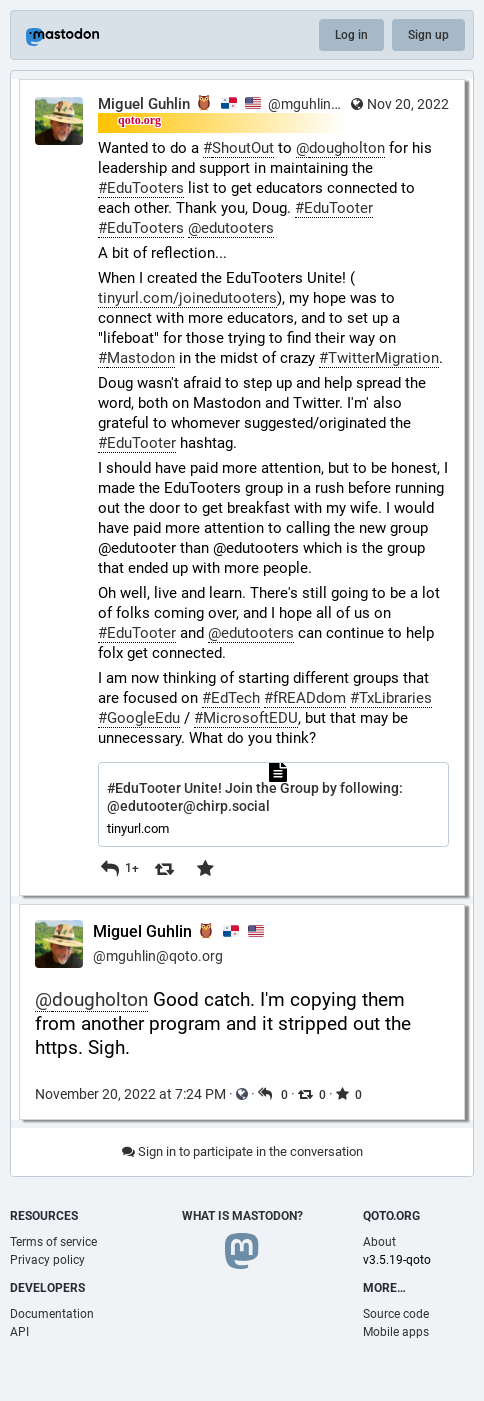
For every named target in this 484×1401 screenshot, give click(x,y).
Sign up (428, 35)
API (19, 1332)
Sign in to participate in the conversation (242, 1151)
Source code (396, 1314)
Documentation (52, 1314)
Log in (351, 35)
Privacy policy (47, 1260)
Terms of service (53, 1242)
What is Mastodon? (242, 1216)
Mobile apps (396, 1332)
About (379, 1242)
